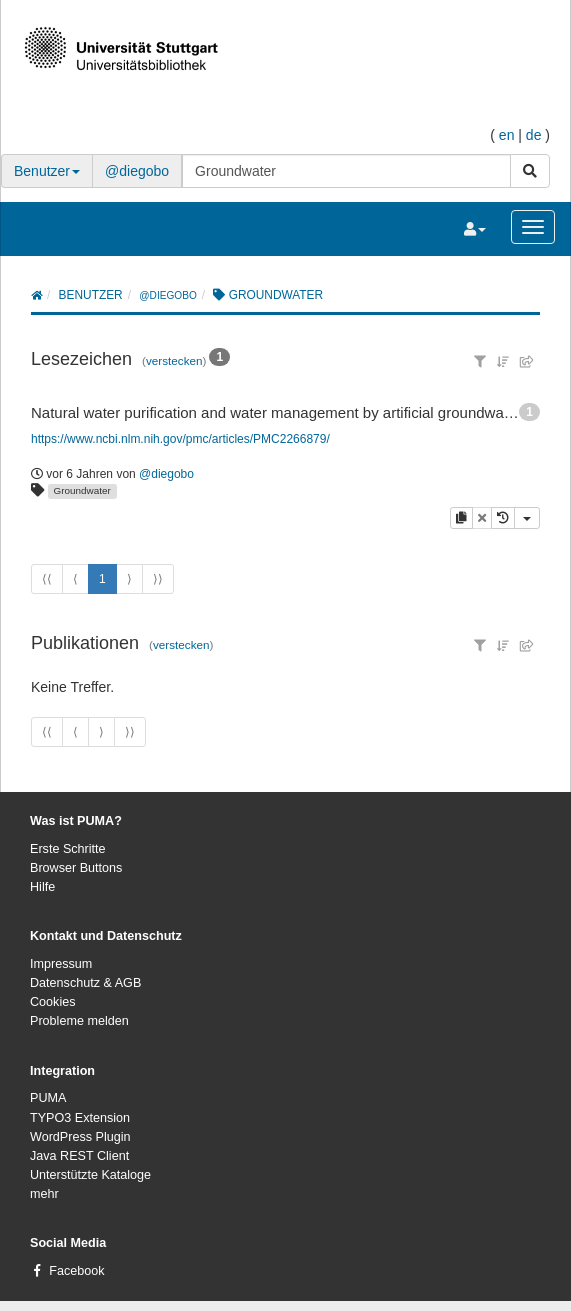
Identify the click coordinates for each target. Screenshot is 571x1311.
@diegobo (137, 171)
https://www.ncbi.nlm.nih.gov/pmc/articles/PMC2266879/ (180, 439)
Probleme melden (79, 1021)
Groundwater (82, 490)
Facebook (76, 1271)
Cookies (53, 1002)
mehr (44, 1194)
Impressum (61, 964)
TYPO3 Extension (80, 1118)
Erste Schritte (68, 849)
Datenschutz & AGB (85, 983)
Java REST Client (79, 1156)
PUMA (48, 1098)
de (534, 135)
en (507, 135)
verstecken (174, 360)
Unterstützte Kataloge (90, 1175)
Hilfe (42, 887)
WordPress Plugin (80, 1137)
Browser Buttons (76, 868)
